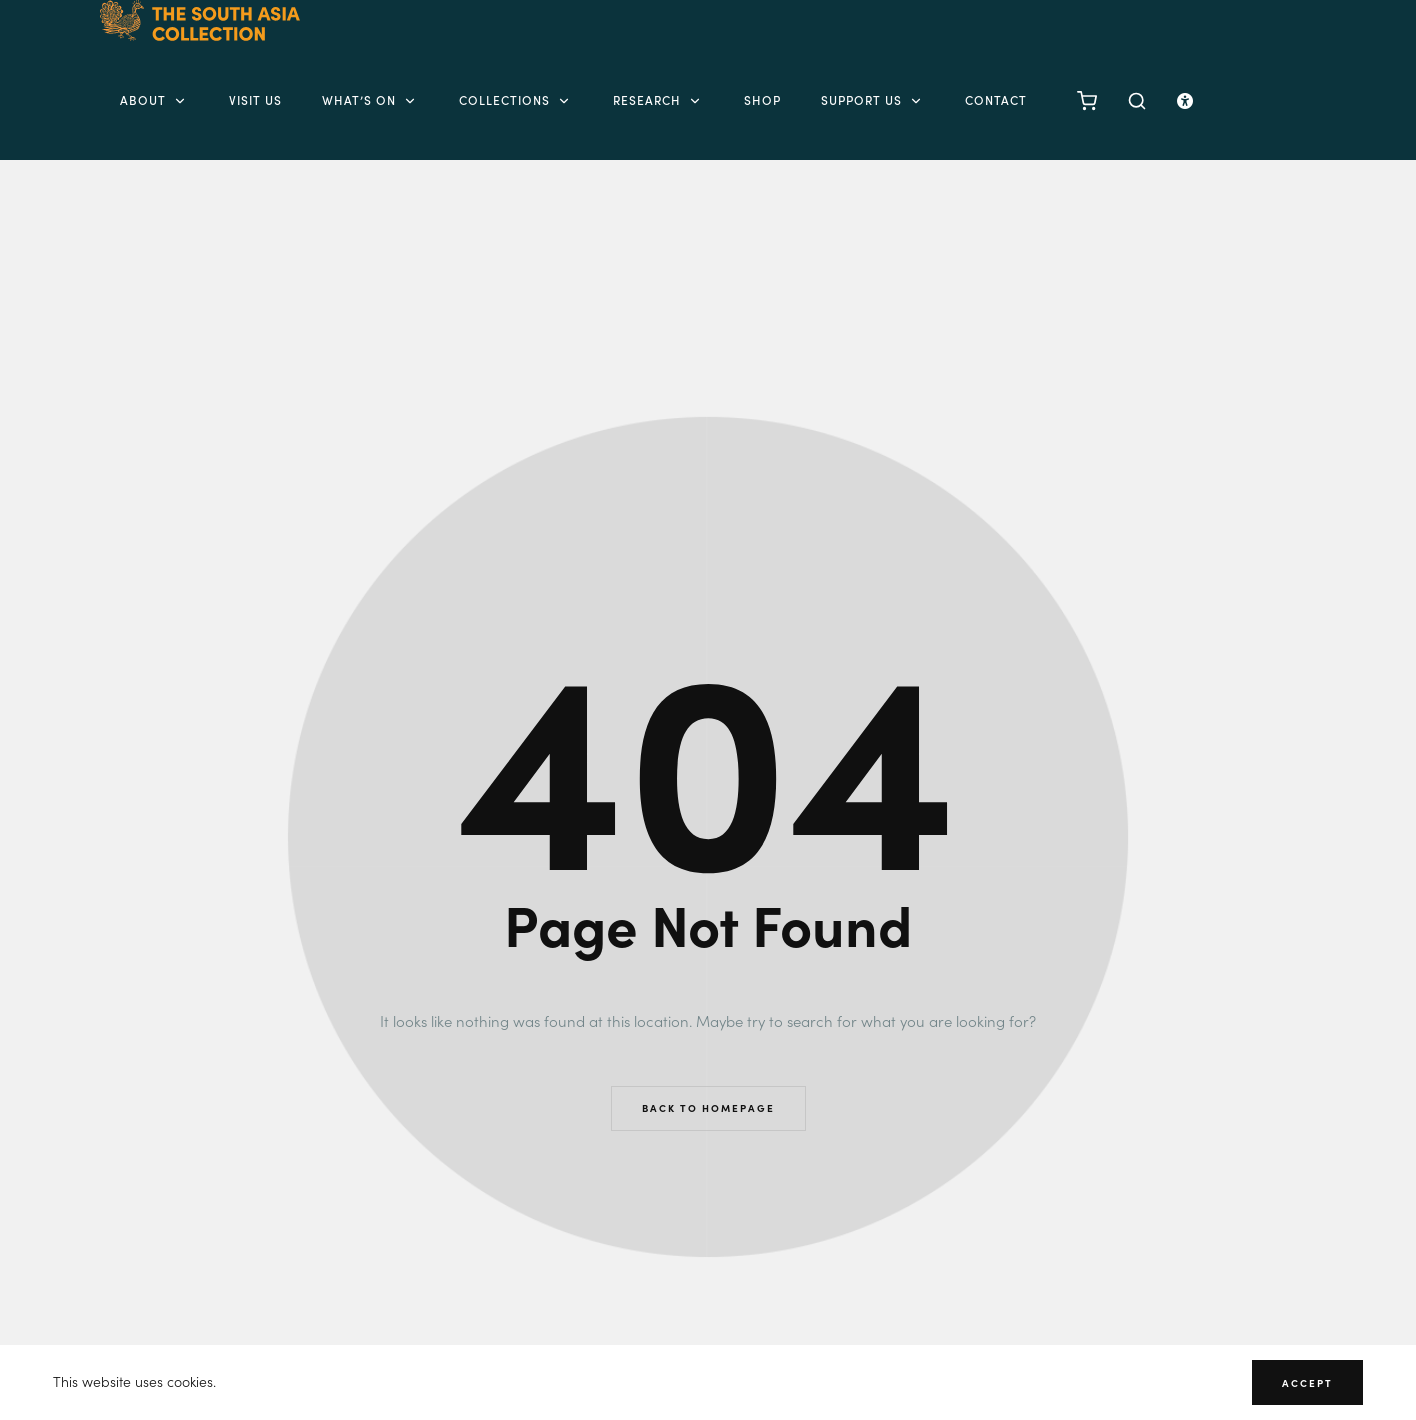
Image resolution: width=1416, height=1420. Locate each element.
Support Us (873, 100)
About (154, 100)
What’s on (370, 100)
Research (658, 100)
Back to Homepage (708, 1108)
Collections (516, 100)
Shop (762, 100)
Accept (1307, 1383)
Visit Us (255, 100)
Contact (996, 100)
